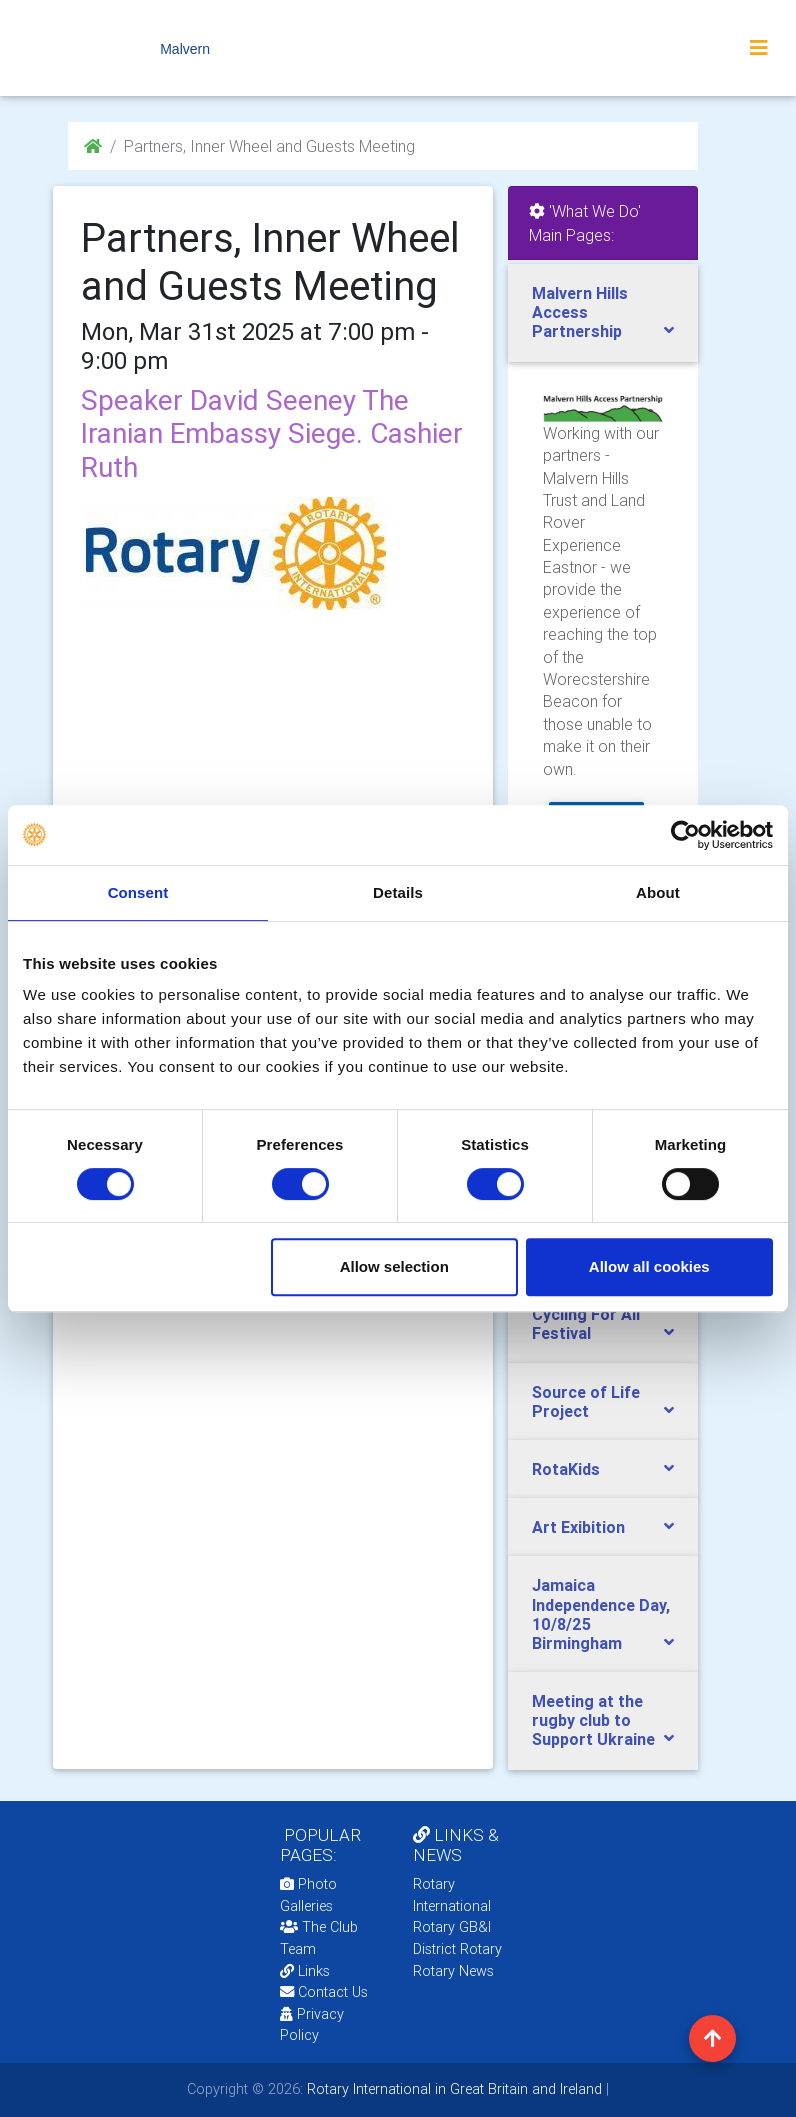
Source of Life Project (586, 1401)
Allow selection (394, 1266)
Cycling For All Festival (586, 1323)
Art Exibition (578, 1527)
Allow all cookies (649, 1266)
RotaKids (566, 1469)
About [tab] (658, 892)
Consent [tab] (138, 892)
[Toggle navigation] (759, 48)
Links (305, 1971)
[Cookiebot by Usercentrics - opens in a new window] (685, 835)
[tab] (603, 313)
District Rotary (457, 1949)
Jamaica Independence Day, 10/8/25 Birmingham (601, 1614)
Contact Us (324, 1992)
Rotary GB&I (452, 1927)
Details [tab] (398, 892)
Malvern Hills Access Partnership (580, 312)
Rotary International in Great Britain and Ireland (452, 2089)
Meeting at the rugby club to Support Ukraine (593, 1720)
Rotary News (453, 1971)
